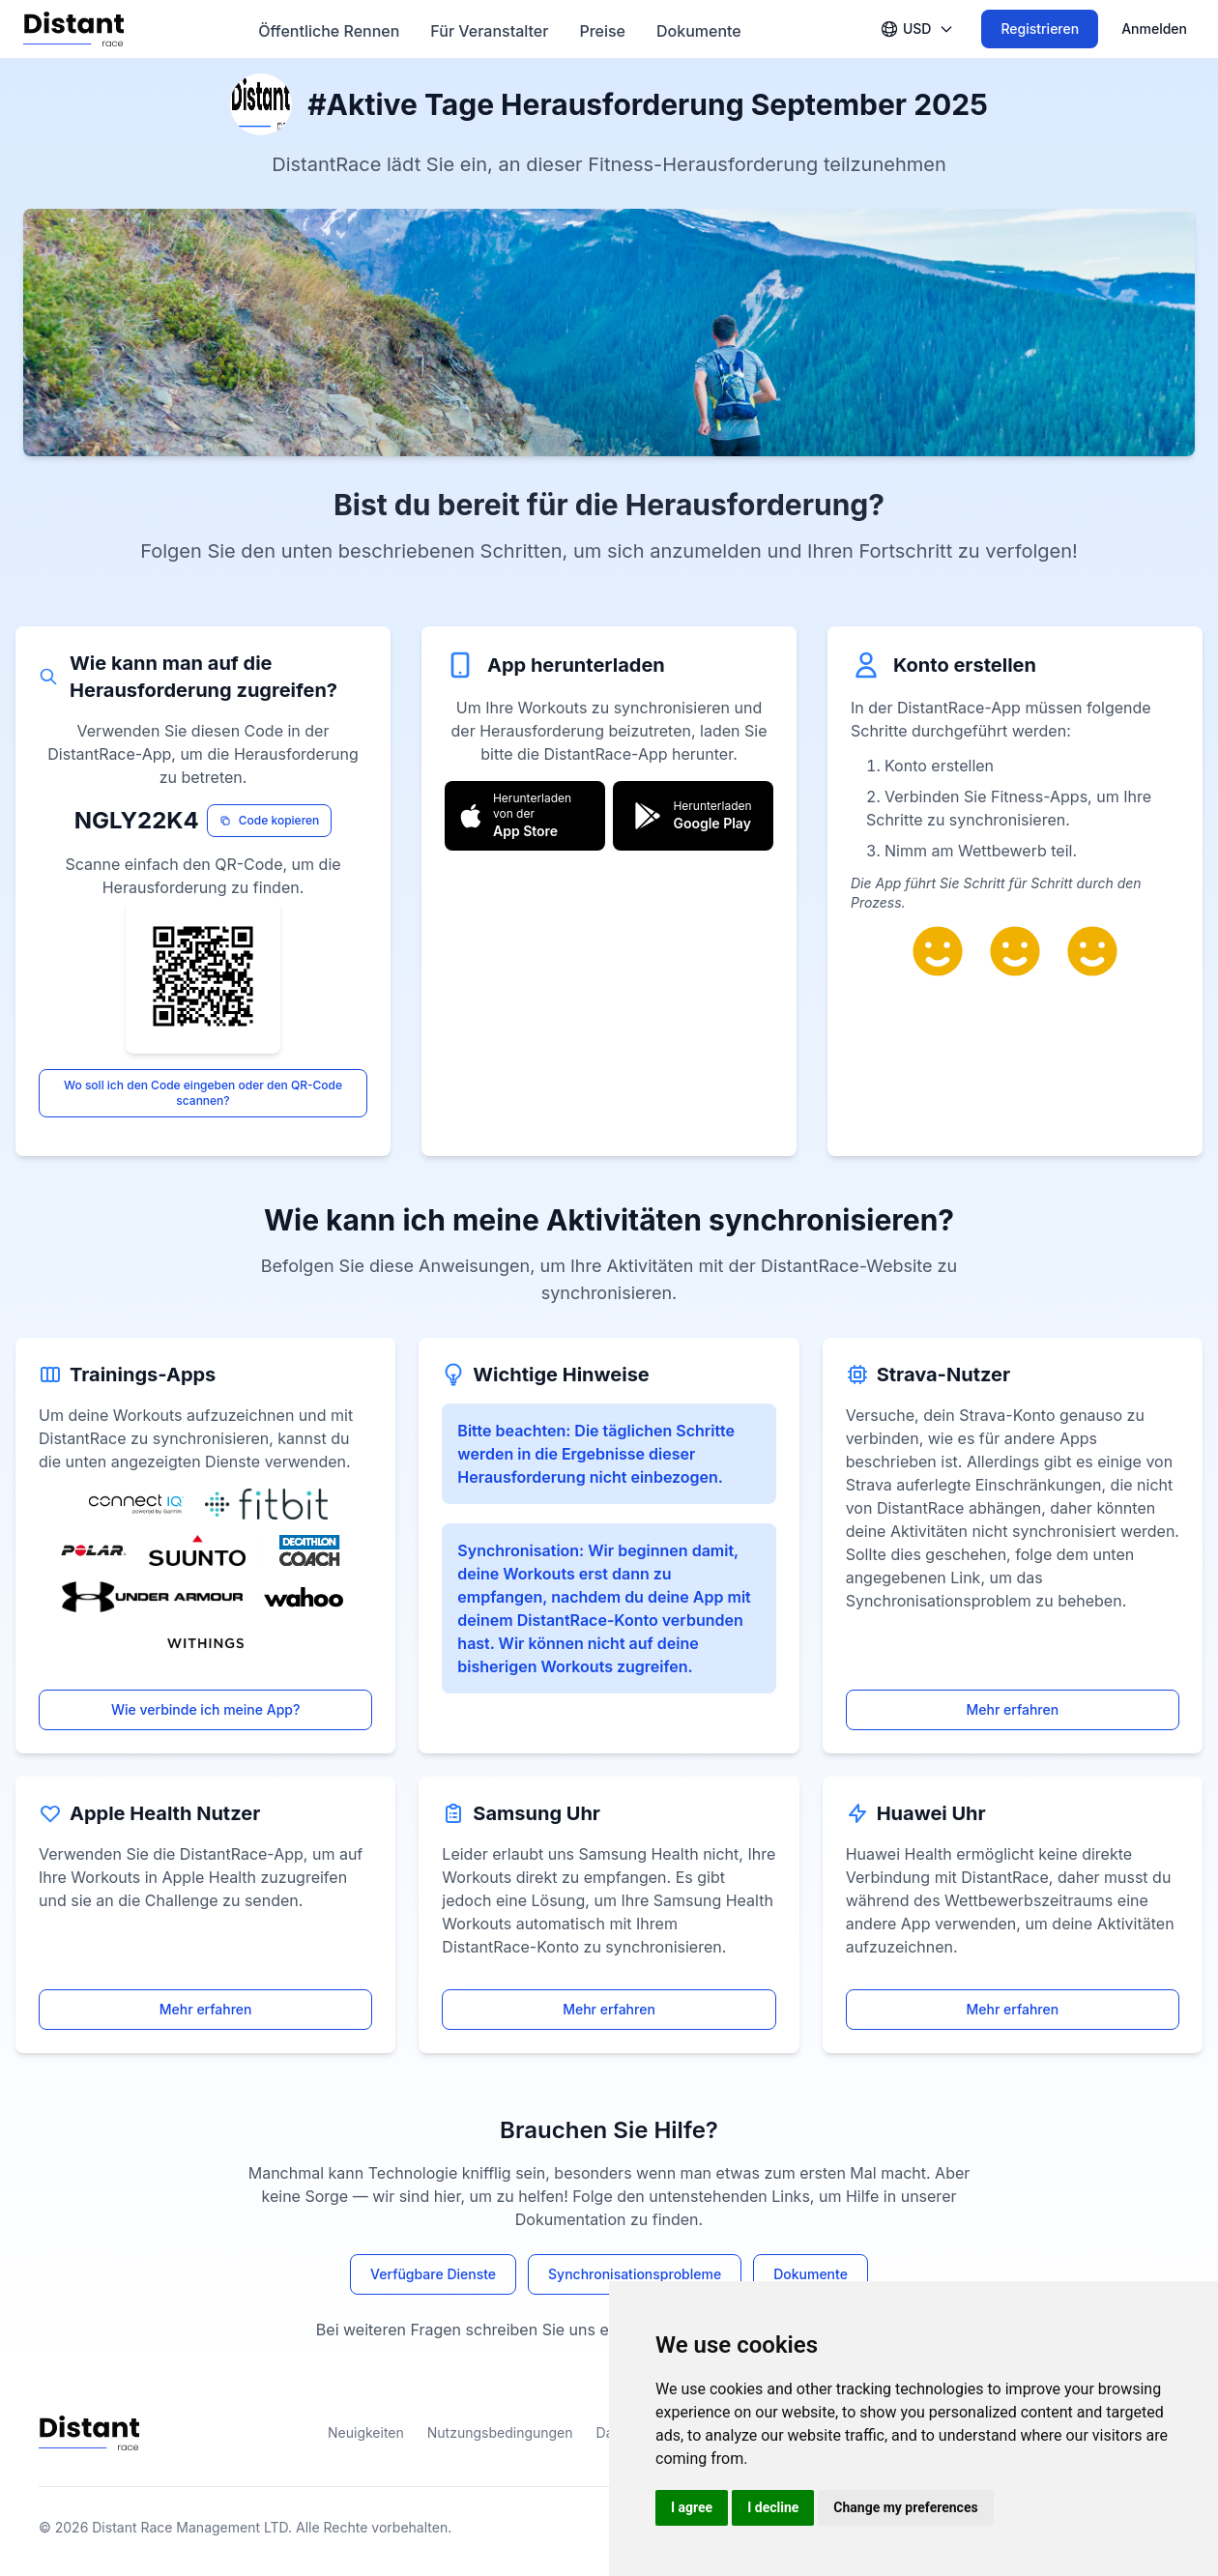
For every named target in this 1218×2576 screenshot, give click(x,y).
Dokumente (810, 2274)
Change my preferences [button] (905, 2507)
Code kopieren (269, 820)
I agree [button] (691, 2507)
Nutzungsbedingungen (500, 2432)
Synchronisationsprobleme (634, 2274)
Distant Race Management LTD (190, 2527)
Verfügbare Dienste (433, 2274)
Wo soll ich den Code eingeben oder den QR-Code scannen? (203, 1093)
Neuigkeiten (366, 2432)
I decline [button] (772, 2507)
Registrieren (1039, 28)
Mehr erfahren (1012, 1709)
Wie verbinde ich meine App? (205, 1709)
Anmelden (1154, 28)
